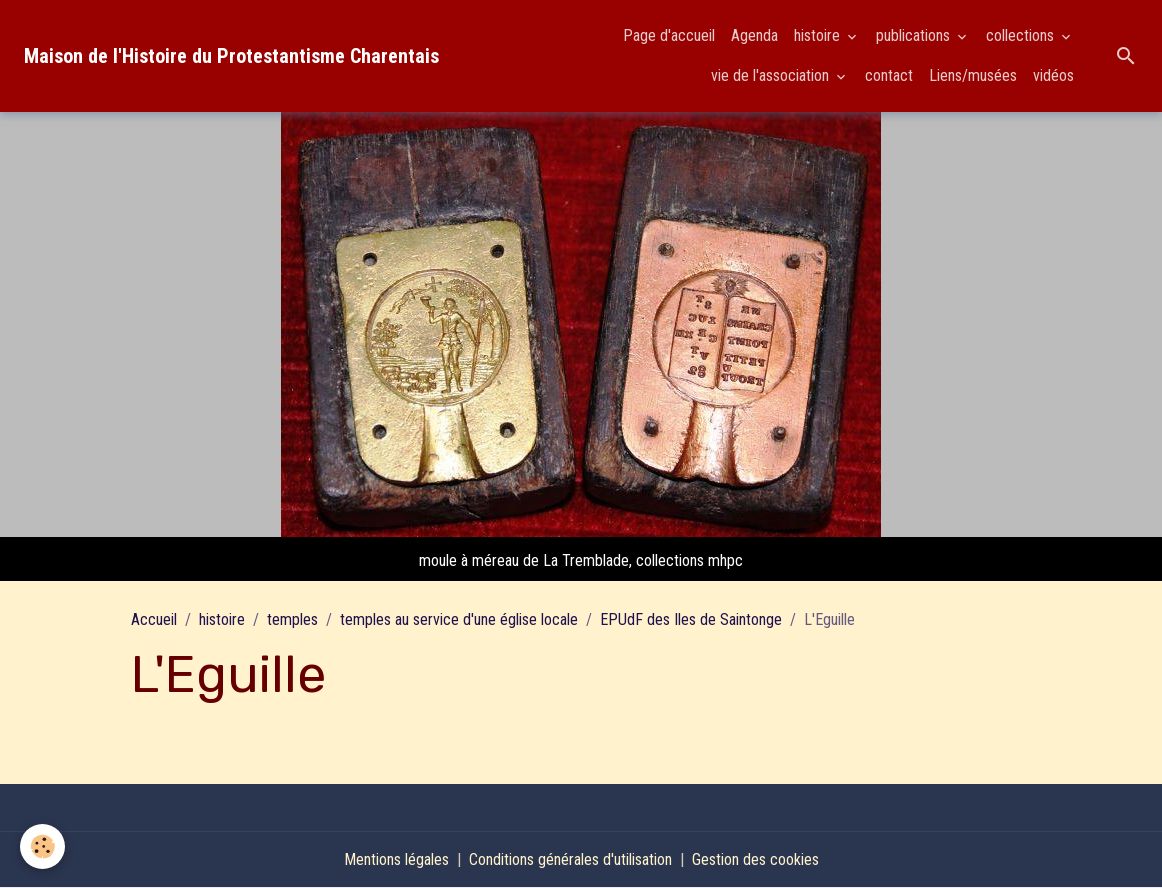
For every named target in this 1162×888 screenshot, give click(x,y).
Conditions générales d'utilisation (570, 859)
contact (889, 75)
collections (1022, 35)
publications (915, 35)
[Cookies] (42, 846)
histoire (819, 35)
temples (292, 619)
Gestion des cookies (755, 859)
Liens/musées (973, 75)
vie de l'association (772, 75)
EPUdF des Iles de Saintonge (691, 619)
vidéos (1053, 75)
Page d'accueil (669, 35)
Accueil (154, 619)
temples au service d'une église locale (459, 619)
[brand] (231, 56)
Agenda (754, 35)
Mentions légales (396, 859)
